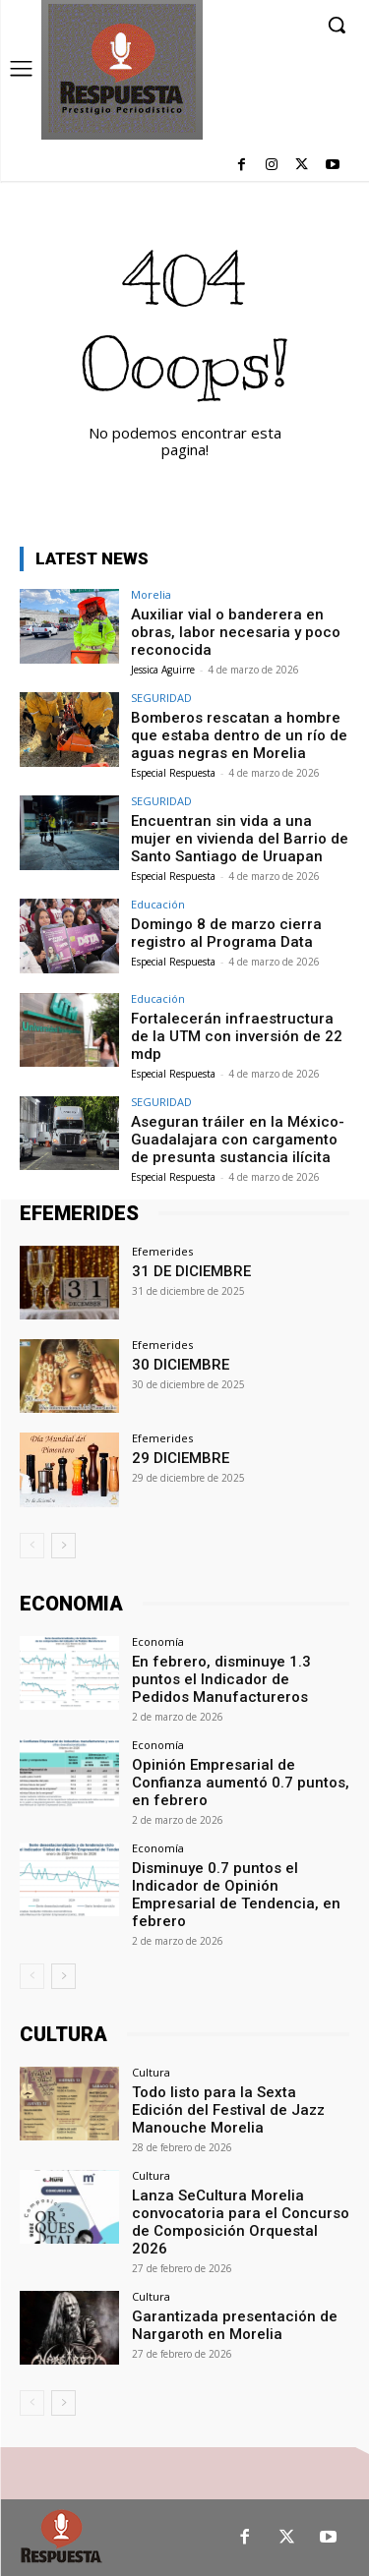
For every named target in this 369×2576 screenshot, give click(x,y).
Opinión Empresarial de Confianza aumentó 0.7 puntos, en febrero (240, 1782)
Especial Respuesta (173, 773)
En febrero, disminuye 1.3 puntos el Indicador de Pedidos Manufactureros (221, 1679)
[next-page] (63, 1545)
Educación (158, 904)
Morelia (151, 594)
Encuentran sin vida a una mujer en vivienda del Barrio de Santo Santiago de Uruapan (239, 838)
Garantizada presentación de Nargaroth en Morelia (235, 2325)
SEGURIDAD (161, 697)
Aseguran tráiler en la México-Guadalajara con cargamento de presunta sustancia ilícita (237, 1139)
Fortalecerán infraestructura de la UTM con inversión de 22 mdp (236, 1036)
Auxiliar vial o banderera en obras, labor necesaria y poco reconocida (235, 632)
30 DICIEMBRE (180, 1365)
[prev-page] (32, 1545)
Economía (158, 1641)
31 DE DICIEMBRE (191, 1271)
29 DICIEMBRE (180, 1458)
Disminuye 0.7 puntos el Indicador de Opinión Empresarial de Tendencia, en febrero (236, 1894)
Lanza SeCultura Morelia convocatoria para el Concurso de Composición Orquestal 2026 (240, 2222)
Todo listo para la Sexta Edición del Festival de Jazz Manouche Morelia (228, 2110)
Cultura (151, 2072)
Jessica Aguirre (163, 669)
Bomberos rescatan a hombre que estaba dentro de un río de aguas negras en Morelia (239, 735)
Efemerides (162, 1251)
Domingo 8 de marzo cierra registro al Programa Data (226, 933)
